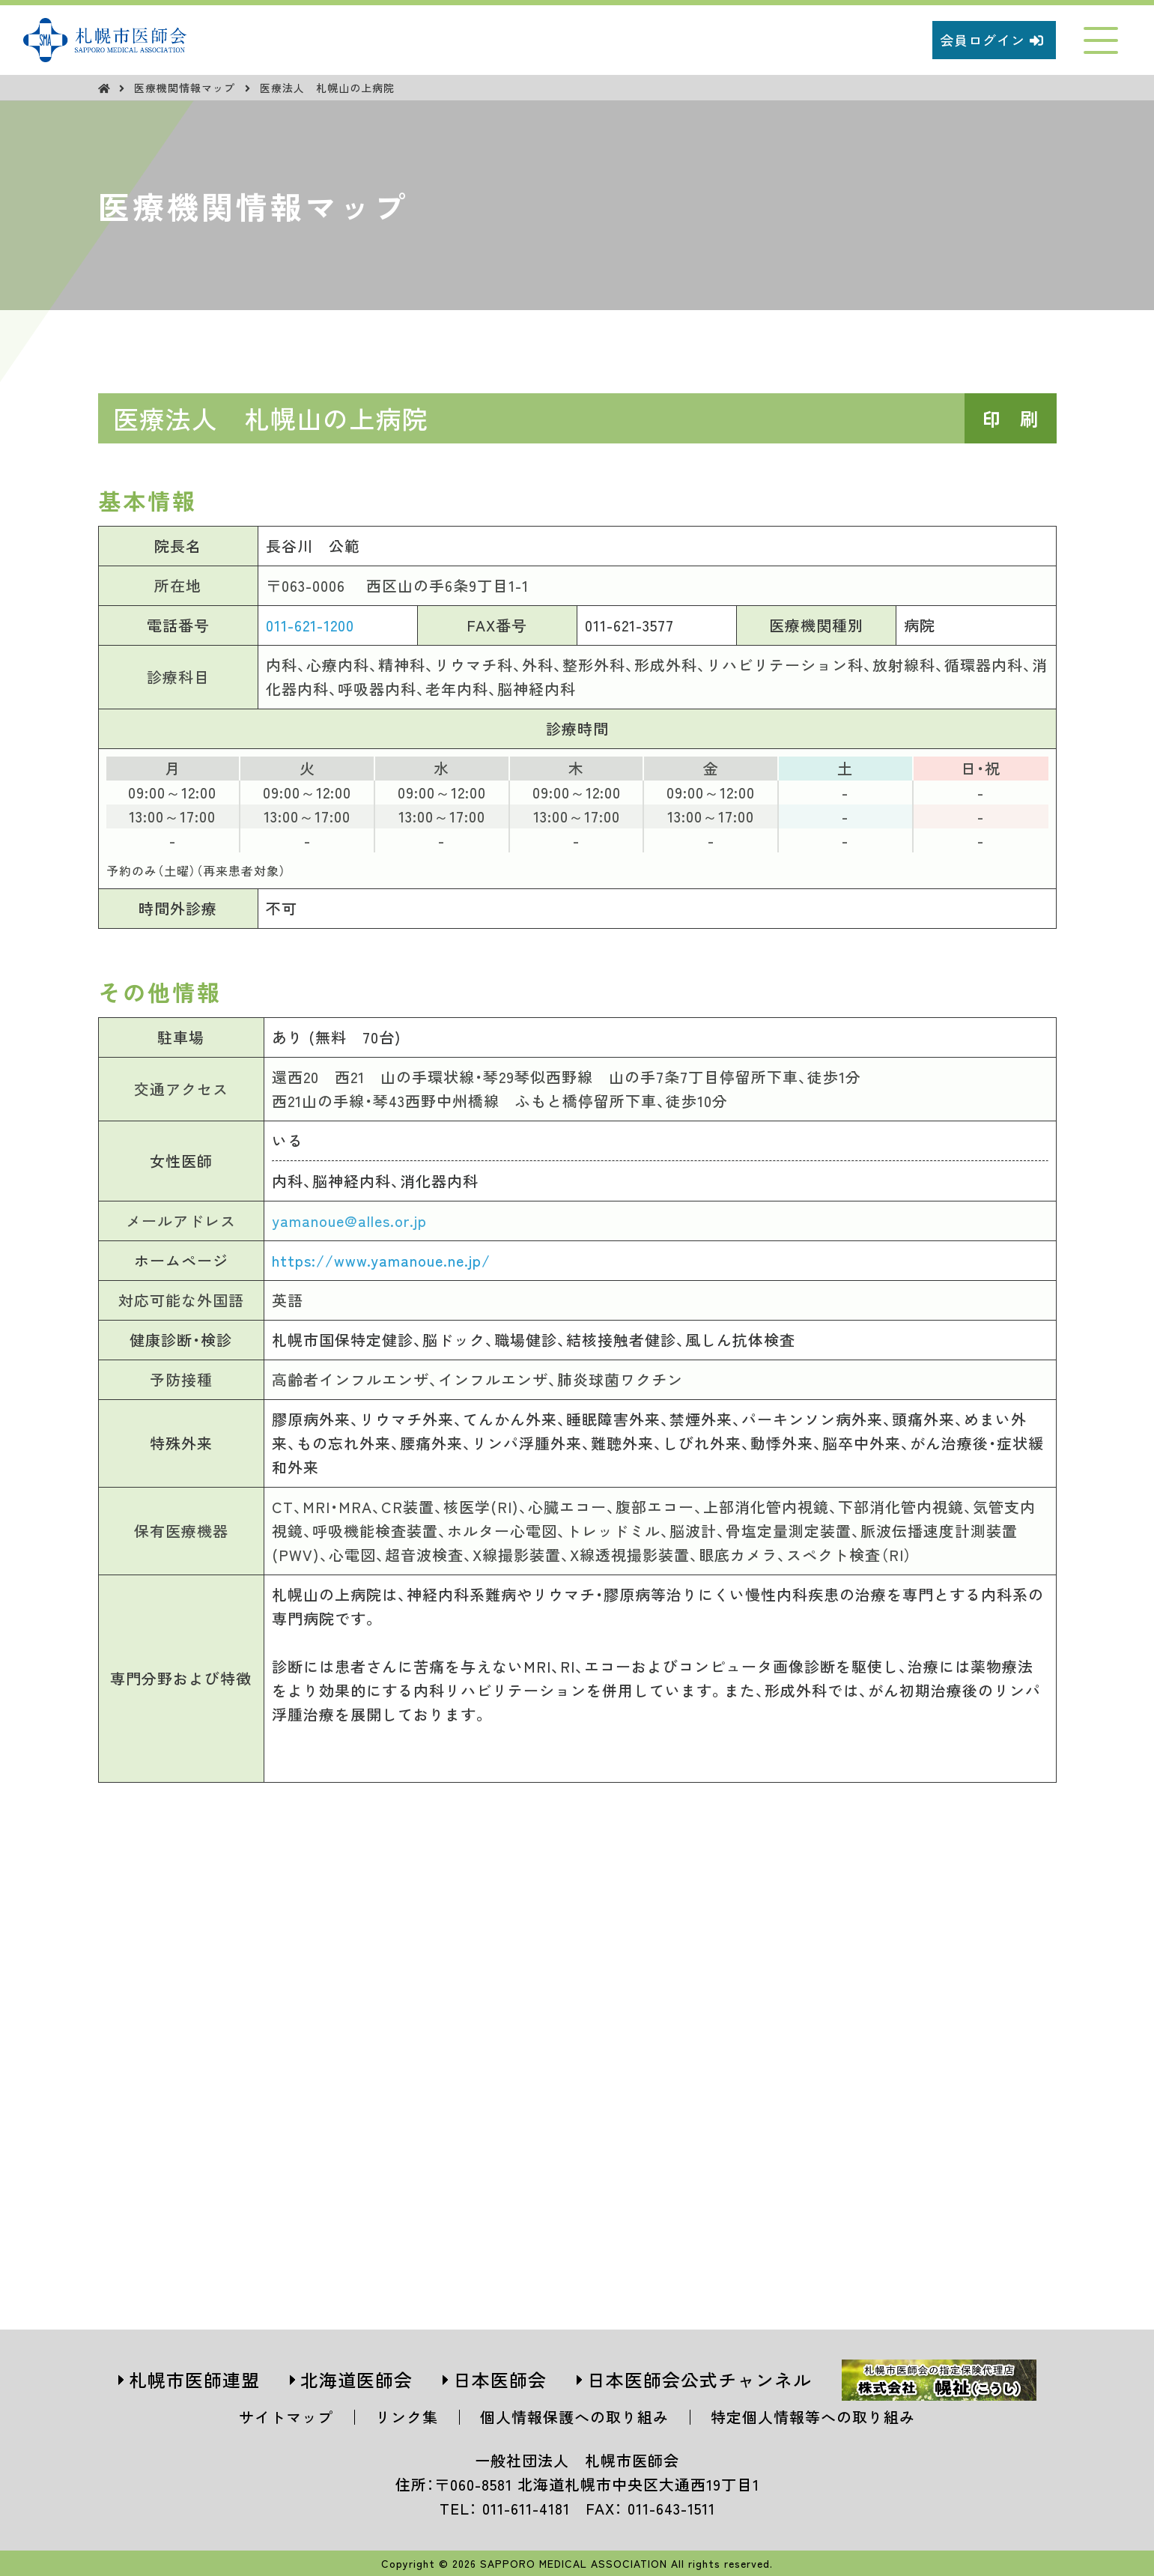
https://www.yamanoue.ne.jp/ (381, 1260)
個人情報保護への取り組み (574, 2417)
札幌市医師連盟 (194, 2379)
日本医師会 (500, 2379)
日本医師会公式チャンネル (699, 2379)
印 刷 (1011, 418)
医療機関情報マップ (186, 87)
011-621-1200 (310, 625)
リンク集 (406, 2417)
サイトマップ (286, 2417)
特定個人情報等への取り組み (813, 2417)
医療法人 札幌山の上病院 (327, 87)
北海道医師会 (356, 2379)
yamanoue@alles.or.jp (349, 1220)
